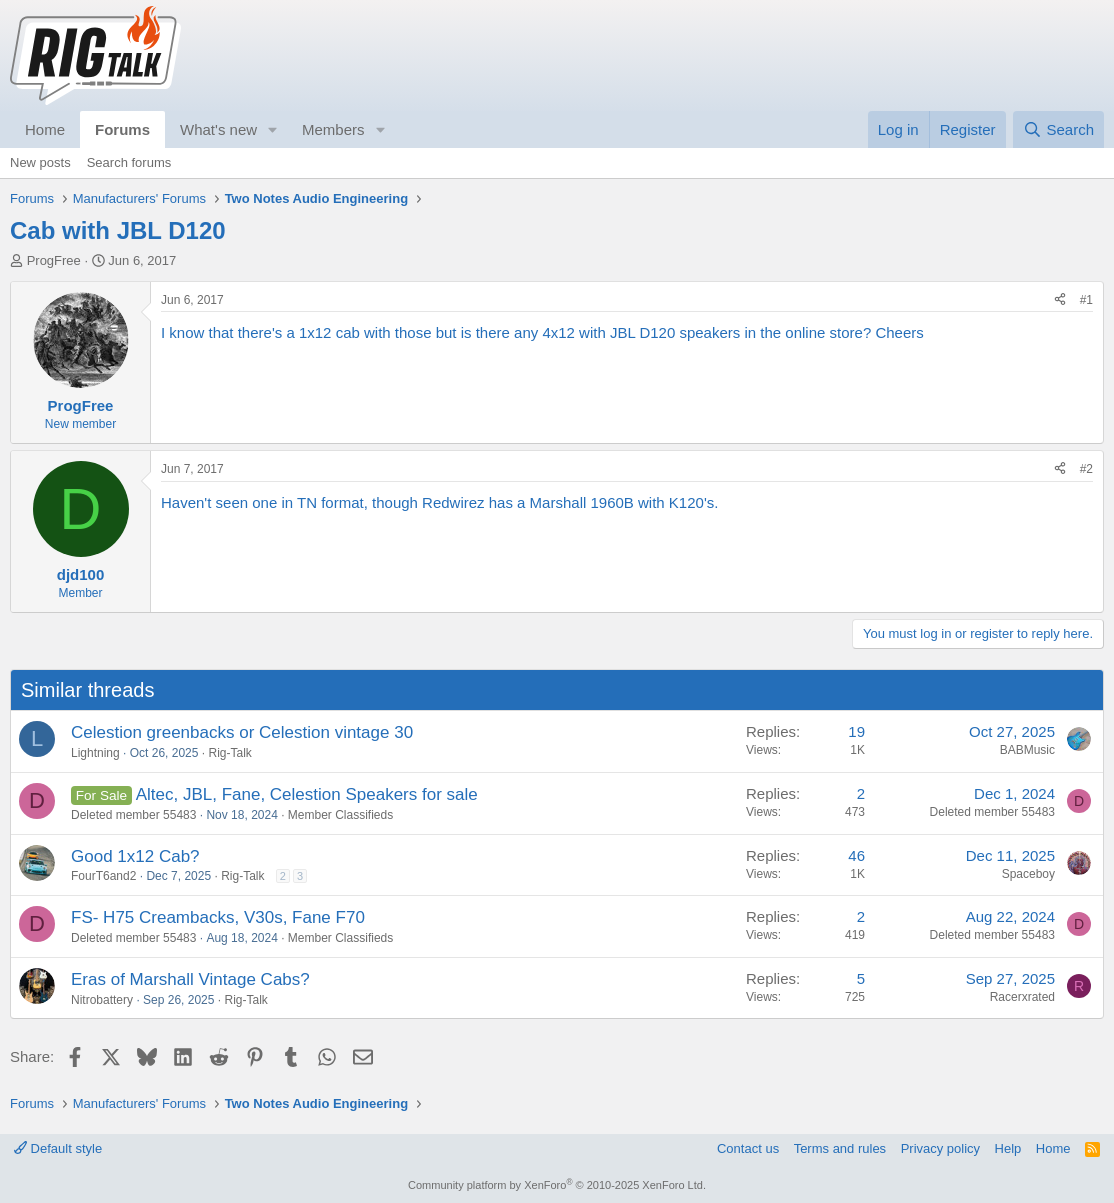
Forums (122, 129)
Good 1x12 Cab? (135, 856)
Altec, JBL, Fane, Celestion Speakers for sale (307, 794)
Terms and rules (840, 1148)
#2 (1086, 469)
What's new (218, 129)
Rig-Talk (229, 753)
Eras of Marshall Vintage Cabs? (190, 979)
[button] (273, 129)
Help (1008, 1148)
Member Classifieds (340, 815)
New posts (40, 162)
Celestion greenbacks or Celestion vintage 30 (242, 732)
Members (333, 129)
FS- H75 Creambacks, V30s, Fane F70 (218, 917)
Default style (58, 1148)
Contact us (748, 1148)
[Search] (1058, 129)
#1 (1086, 300)
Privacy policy (940, 1148)
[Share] (1060, 300)
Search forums (129, 162)
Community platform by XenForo (557, 1185)
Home (45, 129)
